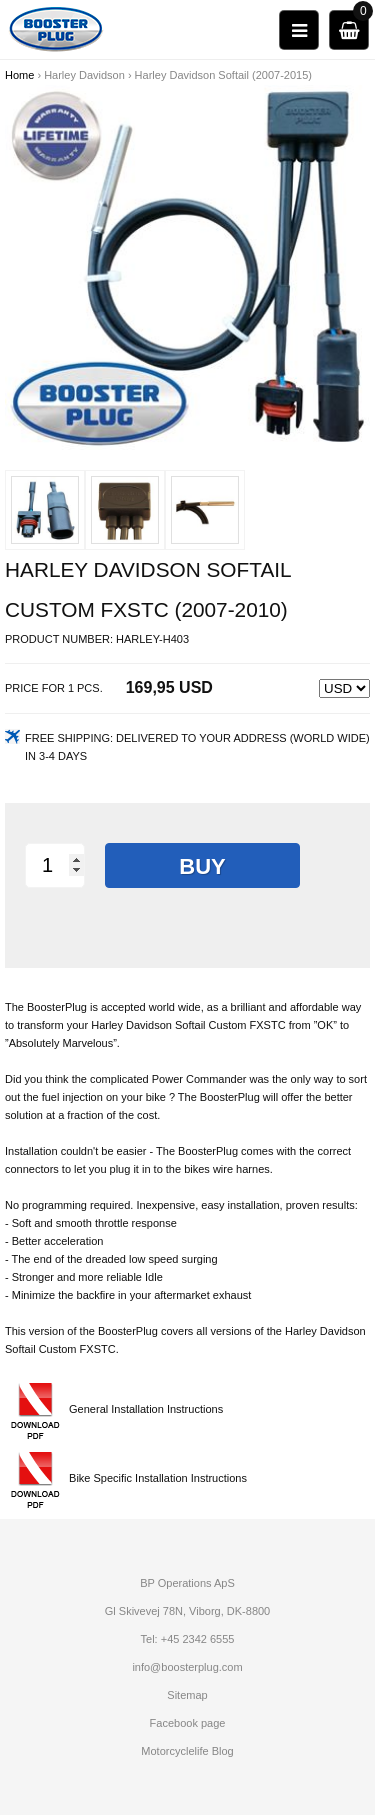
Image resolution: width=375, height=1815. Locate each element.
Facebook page (188, 1723)
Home (19, 75)
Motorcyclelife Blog (187, 1751)
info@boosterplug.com (187, 1667)
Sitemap (187, 1695)
